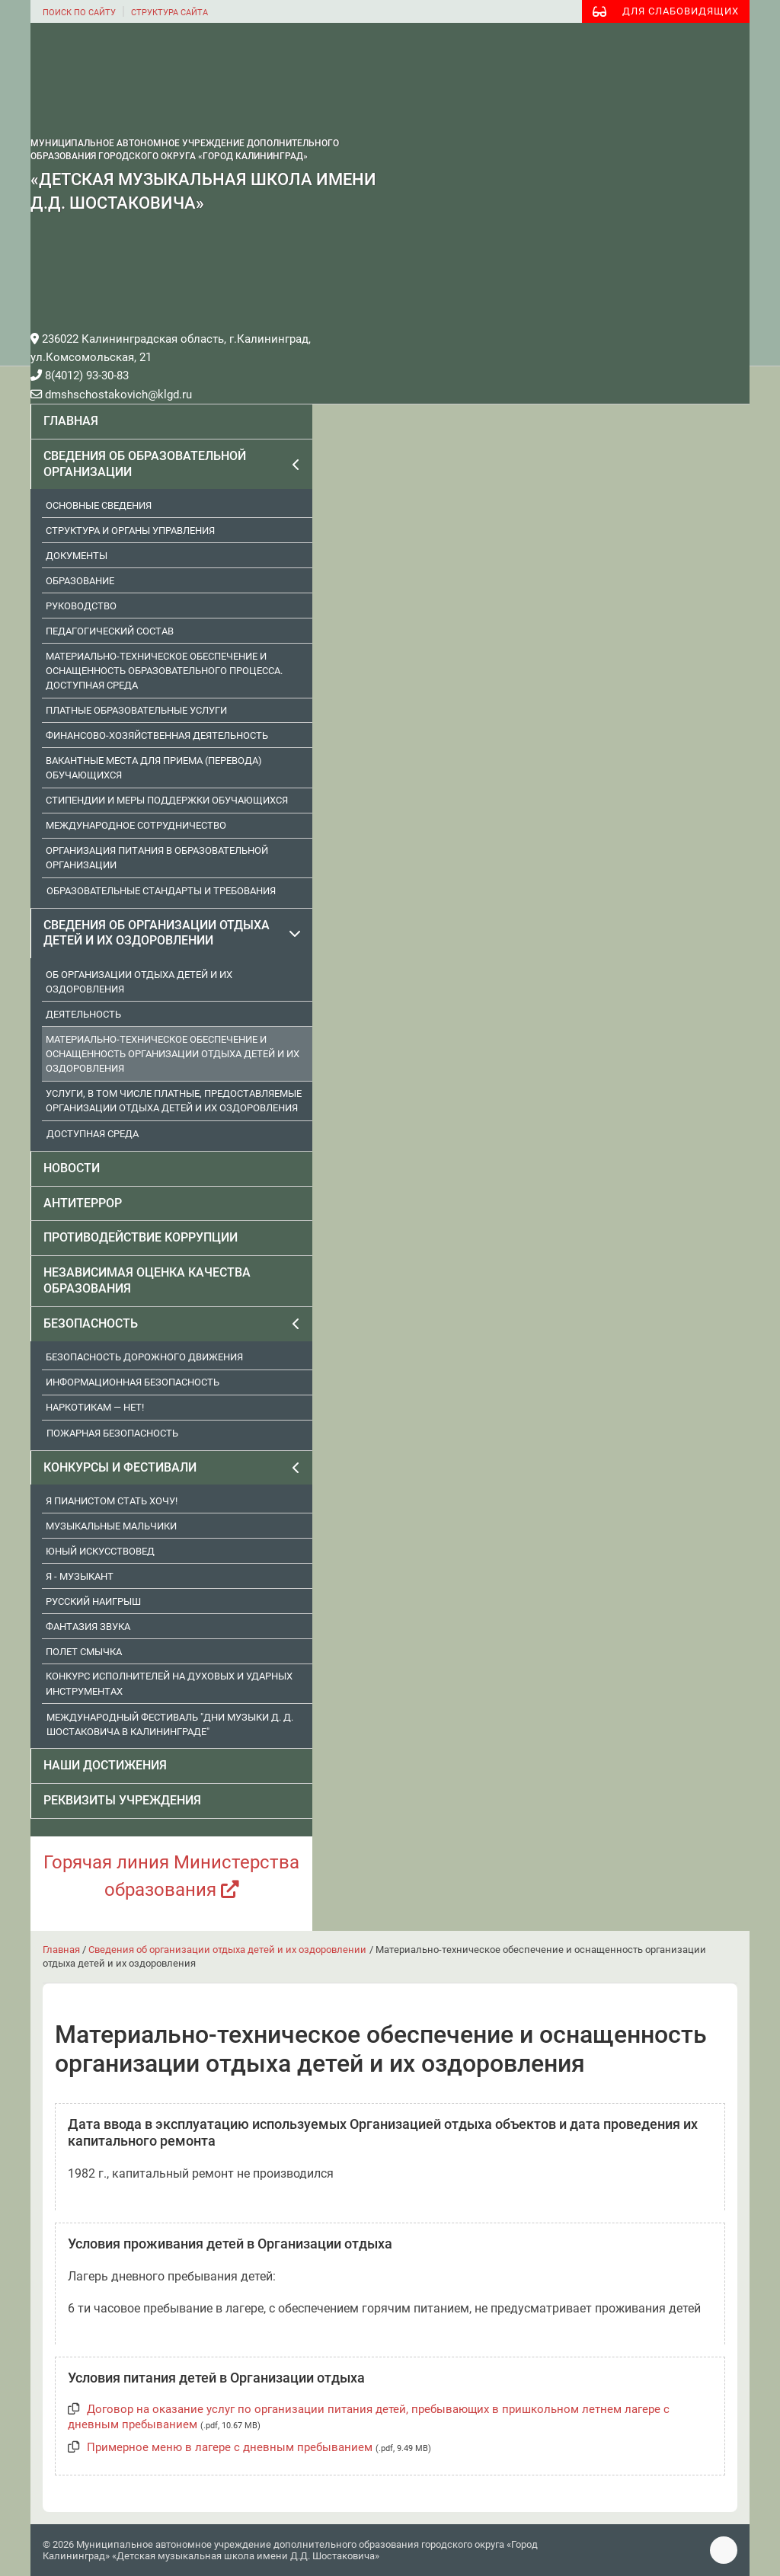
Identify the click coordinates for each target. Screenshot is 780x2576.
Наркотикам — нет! (95, 1407)
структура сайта (169, 13)
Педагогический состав (110, 631)
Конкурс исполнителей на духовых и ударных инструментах (169, 1683)
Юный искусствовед (100, 1551)
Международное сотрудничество (136, 825)
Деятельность (83, 1014)
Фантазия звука (88, 1626)
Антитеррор (82, 1203)
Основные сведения (99, 505)
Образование (80, 580)
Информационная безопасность (132, 1382)
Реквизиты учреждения (122, 1800)
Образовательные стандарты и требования (161, 890)
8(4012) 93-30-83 (79, 375)
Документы (76, 555)
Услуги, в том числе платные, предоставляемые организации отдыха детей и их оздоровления (174, 1101)
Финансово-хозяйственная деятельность (157, 735)
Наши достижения (105, 1765)
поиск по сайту (79, 13)
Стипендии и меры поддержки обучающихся (167, 800)
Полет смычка (84, 1651)
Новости (71, 1168)
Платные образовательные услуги (136, 710)
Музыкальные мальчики (111, 1526)
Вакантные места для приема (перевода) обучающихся (154, 768)
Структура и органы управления (130, 530)
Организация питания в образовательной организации (157, 858)
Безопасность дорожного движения (144, 1357)
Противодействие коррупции (140, 1237)
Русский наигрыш (93, 1601)
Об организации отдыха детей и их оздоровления (139, 982)
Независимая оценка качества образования (147, 1280)
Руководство (81, 606)
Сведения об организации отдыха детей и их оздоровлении (156, 933)
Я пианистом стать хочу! (111, 1501)
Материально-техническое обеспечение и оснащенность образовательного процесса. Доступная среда (164, 670)
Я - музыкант (79, 1576)
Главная (70, 421)
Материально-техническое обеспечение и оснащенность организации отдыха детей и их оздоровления (172, 1054)
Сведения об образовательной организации (144, 464)
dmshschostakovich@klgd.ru (111, 394)
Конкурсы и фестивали (120, 1467)
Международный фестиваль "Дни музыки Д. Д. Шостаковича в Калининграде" (169, 1724)
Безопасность (90, 1323)
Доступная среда (92, 1133)
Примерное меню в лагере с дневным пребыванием (229, 2447)
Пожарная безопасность (112, 1433)
